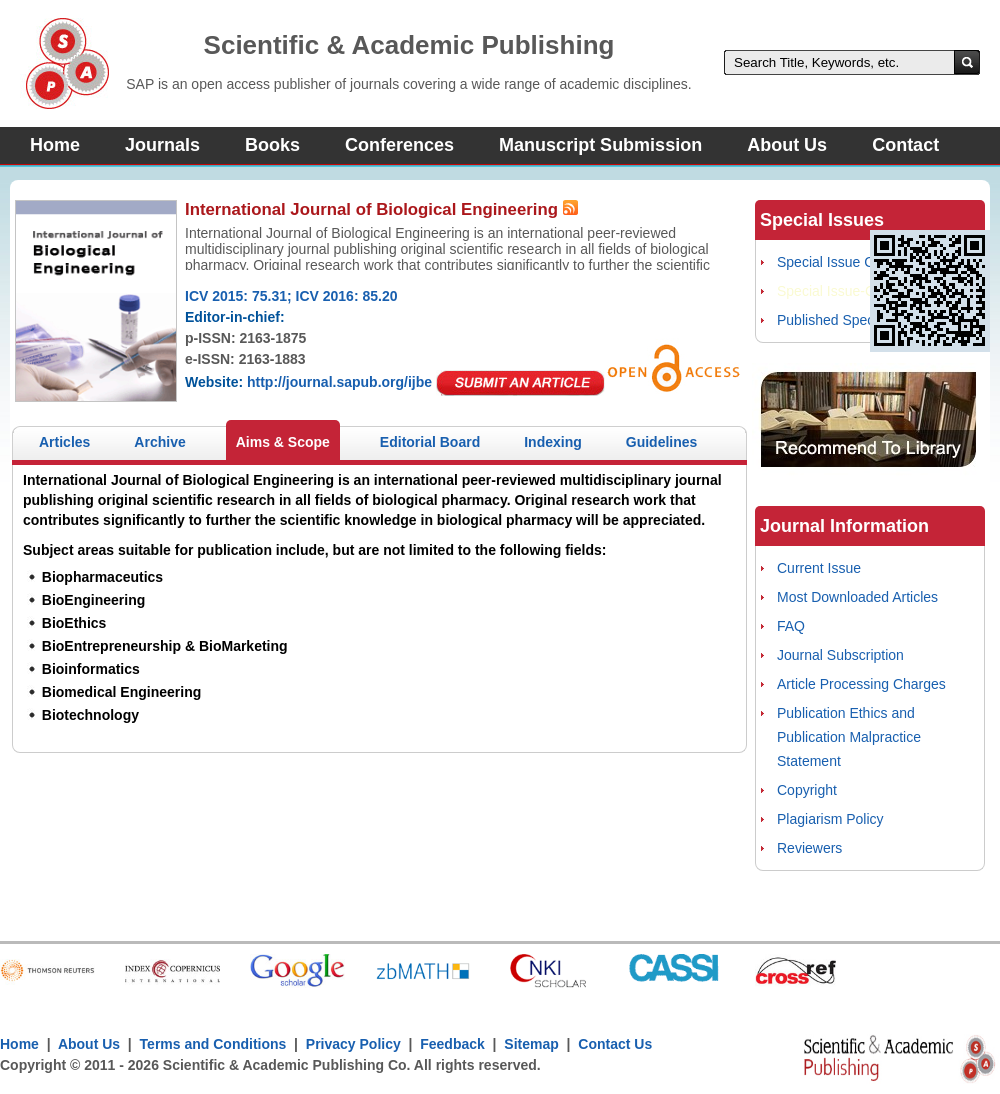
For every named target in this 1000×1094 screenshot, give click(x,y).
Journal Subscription (840, 655)
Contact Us (615, 1044)
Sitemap (531, 1044)
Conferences (399, 145)
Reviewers (809, 848)
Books (272, 145)
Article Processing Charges (861, 684)
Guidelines (662, 442)
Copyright (807, 790)
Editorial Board (430, 442)
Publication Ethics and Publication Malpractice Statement (849, 737)
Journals (162, 145)
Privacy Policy (353, 1044)
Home (55, 145)
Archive (159, 442)
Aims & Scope (283, 442)
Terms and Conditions (213, 1044)
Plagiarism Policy (830, 819)
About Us (787, 145)
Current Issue (819, 568)
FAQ (791, 626)
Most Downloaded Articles (857, 597)
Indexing (553, 442)
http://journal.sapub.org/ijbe (339, 382)
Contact (905, 145)
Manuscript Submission (600, 145)
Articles (64, 442)
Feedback (452, 1044)
